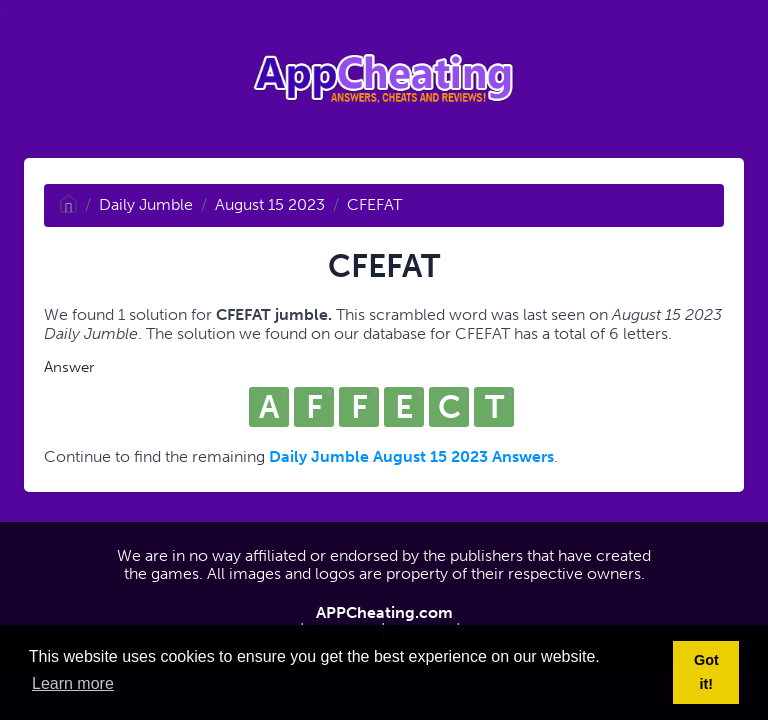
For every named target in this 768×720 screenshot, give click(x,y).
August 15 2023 (270, 204)
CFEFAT (374, 204)
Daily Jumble (146, 204)
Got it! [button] (706, 672)
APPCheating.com (384, 612)
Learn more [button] (73, 683)
